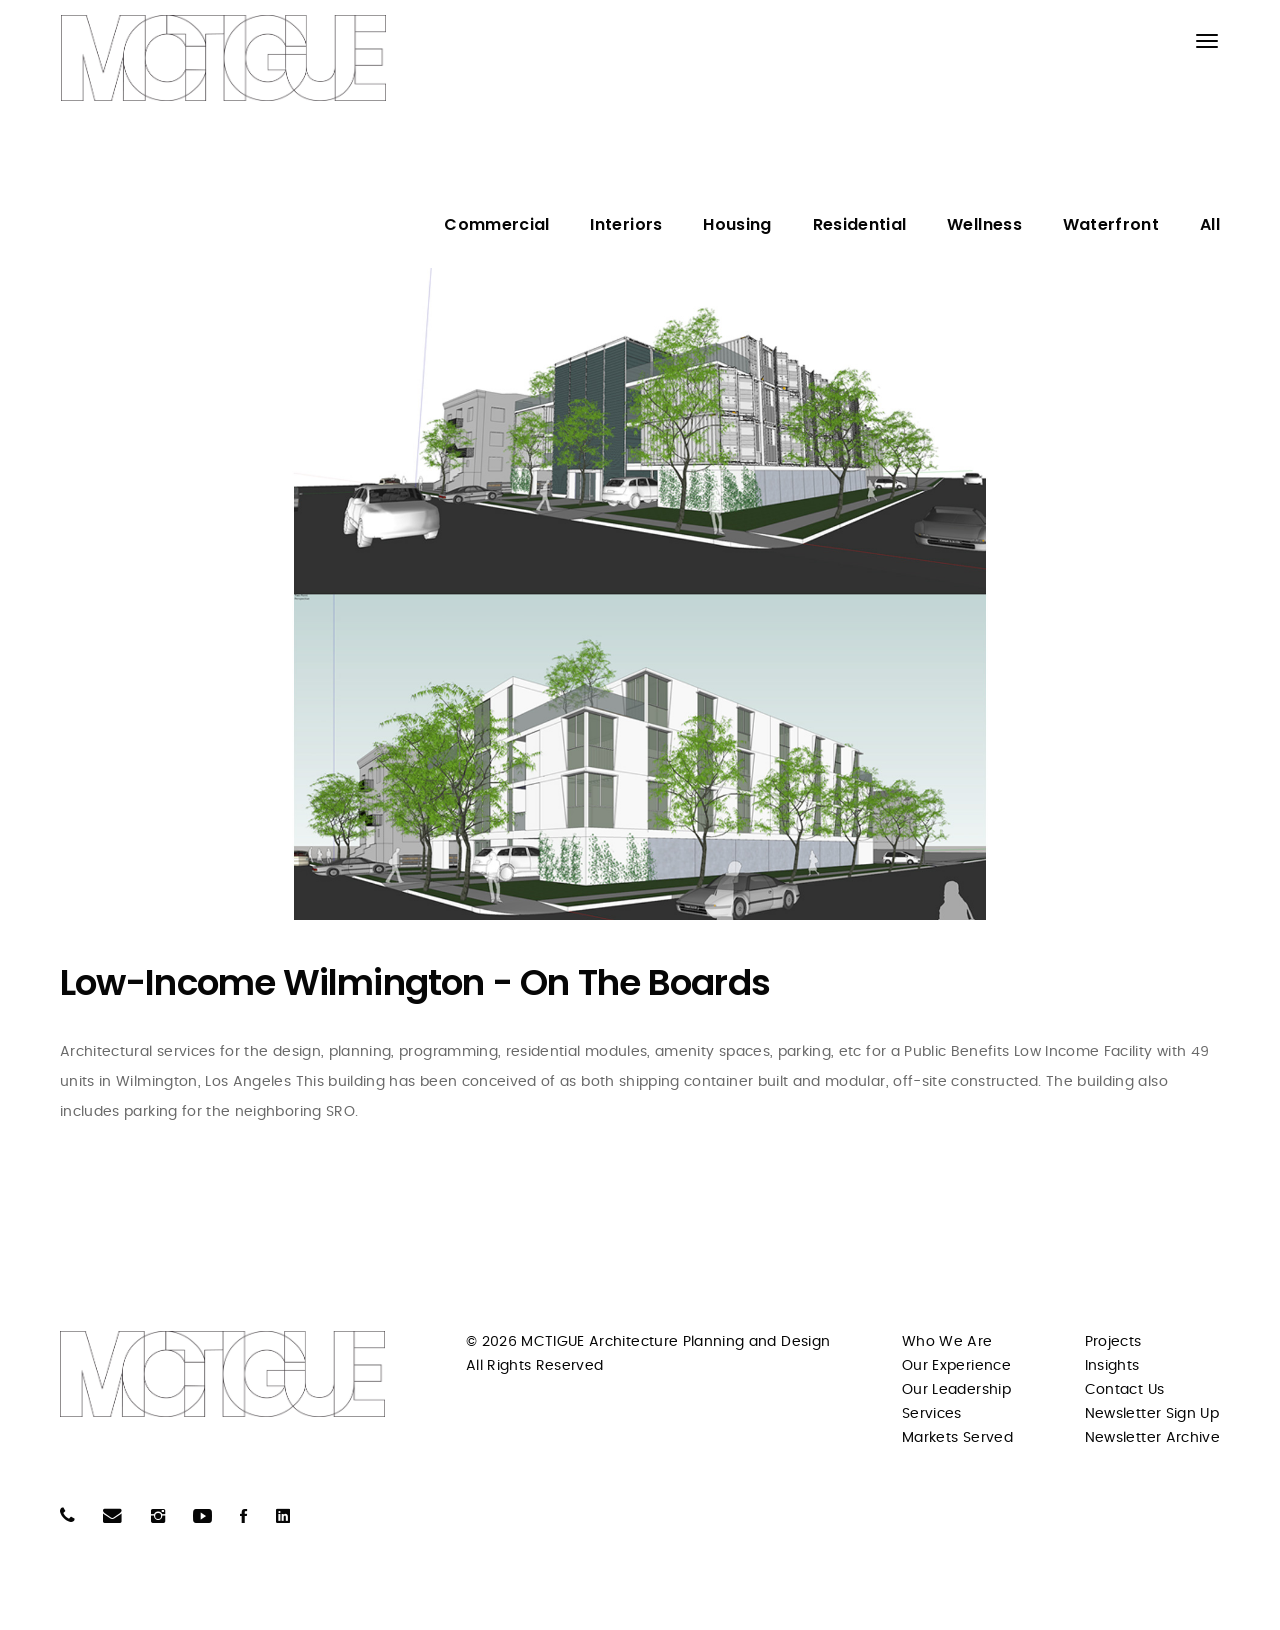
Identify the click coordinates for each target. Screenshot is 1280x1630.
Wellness (984, 224)
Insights (1112, 1366)
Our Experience (956, 1366)
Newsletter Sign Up (1152, 1414)
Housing (737, 224)
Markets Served (957, 1438)
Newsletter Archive (1152, 1438)
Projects (1113, 1342)
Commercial (497, 224)
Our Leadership (956, 1390)
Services (932, 1414)
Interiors (626, 224)
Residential (860, 224)
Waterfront (1111, 224)
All (1210, 224)
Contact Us (1125, 1390)
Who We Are (947, 1342)
